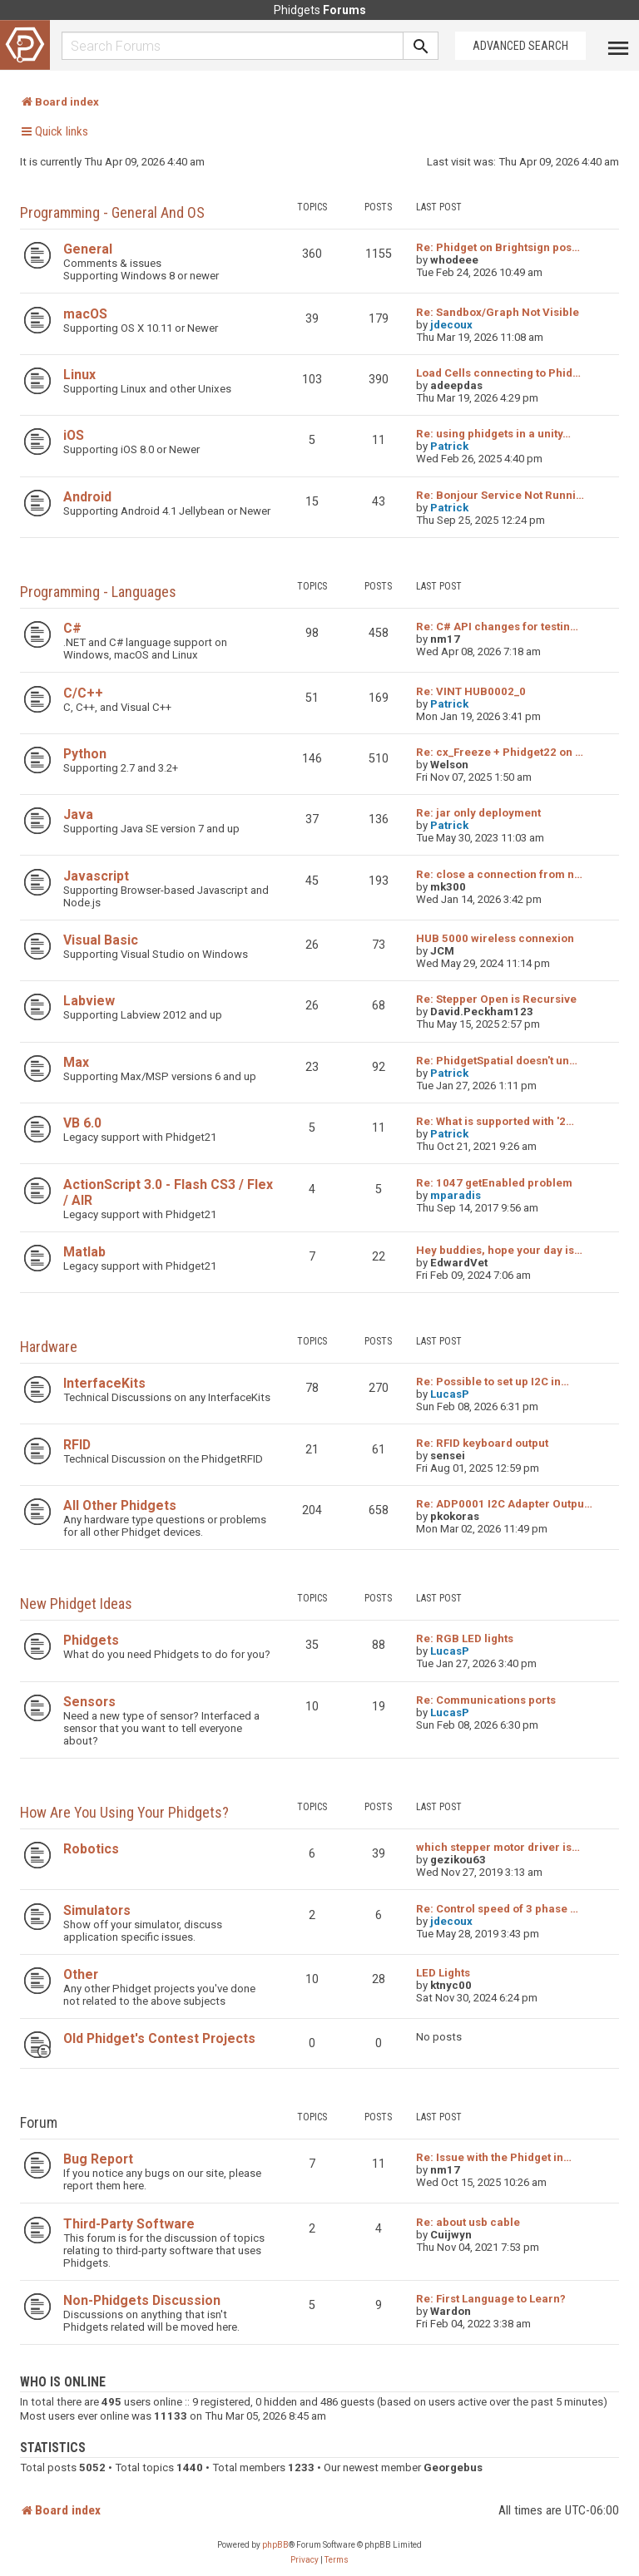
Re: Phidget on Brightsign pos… (498, 247)
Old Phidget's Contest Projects (159, 2038)
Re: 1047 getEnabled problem (494, 1183)
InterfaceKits (104, 1383)
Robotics (91, 1849)
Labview (89, 1001)
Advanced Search (520, 45)
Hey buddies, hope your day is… (499, 1250)
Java (78, 814)
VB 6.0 (82, 1123)
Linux (79, 374)
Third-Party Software (129, 2224)
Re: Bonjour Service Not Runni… (500, 495)
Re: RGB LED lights (464, 1638)
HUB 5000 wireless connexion (495, 938)
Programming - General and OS (112, 212)
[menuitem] (304, 2560)
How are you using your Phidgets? (124, 1812)
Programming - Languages (98, 591)
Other (80, 1974)
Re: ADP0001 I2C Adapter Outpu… (504, 1504)
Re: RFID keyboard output (482, 1443)
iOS (73, 435)
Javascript (96, 876)
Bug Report (98, 2159)
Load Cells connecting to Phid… (498, 373)
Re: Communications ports (486, 1700)
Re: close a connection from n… (499, 874)
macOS (85, 314)
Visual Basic (100, 940)
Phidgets (91, 1640)
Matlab (84, 1252)
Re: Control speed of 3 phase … (497, 1908)
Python (84, 754)
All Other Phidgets (119, 1505)
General (87, 249)
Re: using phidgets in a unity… (493, 433)
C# (72, 628)
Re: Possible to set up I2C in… (492, 1381)
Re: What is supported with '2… (495, 1121)
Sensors (89, 1702)
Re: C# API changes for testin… (497, 626)
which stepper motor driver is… (498, 1847)
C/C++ (83, 693)
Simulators (97, 1910)
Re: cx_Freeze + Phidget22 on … (499, 752)
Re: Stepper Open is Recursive (496, 999)
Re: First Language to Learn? (491, 2298)
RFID (77, 1445)
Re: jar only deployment (478, 813)
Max (76, 1062)
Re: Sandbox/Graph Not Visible (497, 312)
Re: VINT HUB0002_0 (471, 691)
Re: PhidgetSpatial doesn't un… (496, 1060)
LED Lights (443, 1973)
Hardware (48, 1346)
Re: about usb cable (468, 2222)
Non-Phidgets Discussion (141, 2300)
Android (87, 497)
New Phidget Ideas (76, 1603)
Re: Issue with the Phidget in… (494, 2157)
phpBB (275, 2544)
